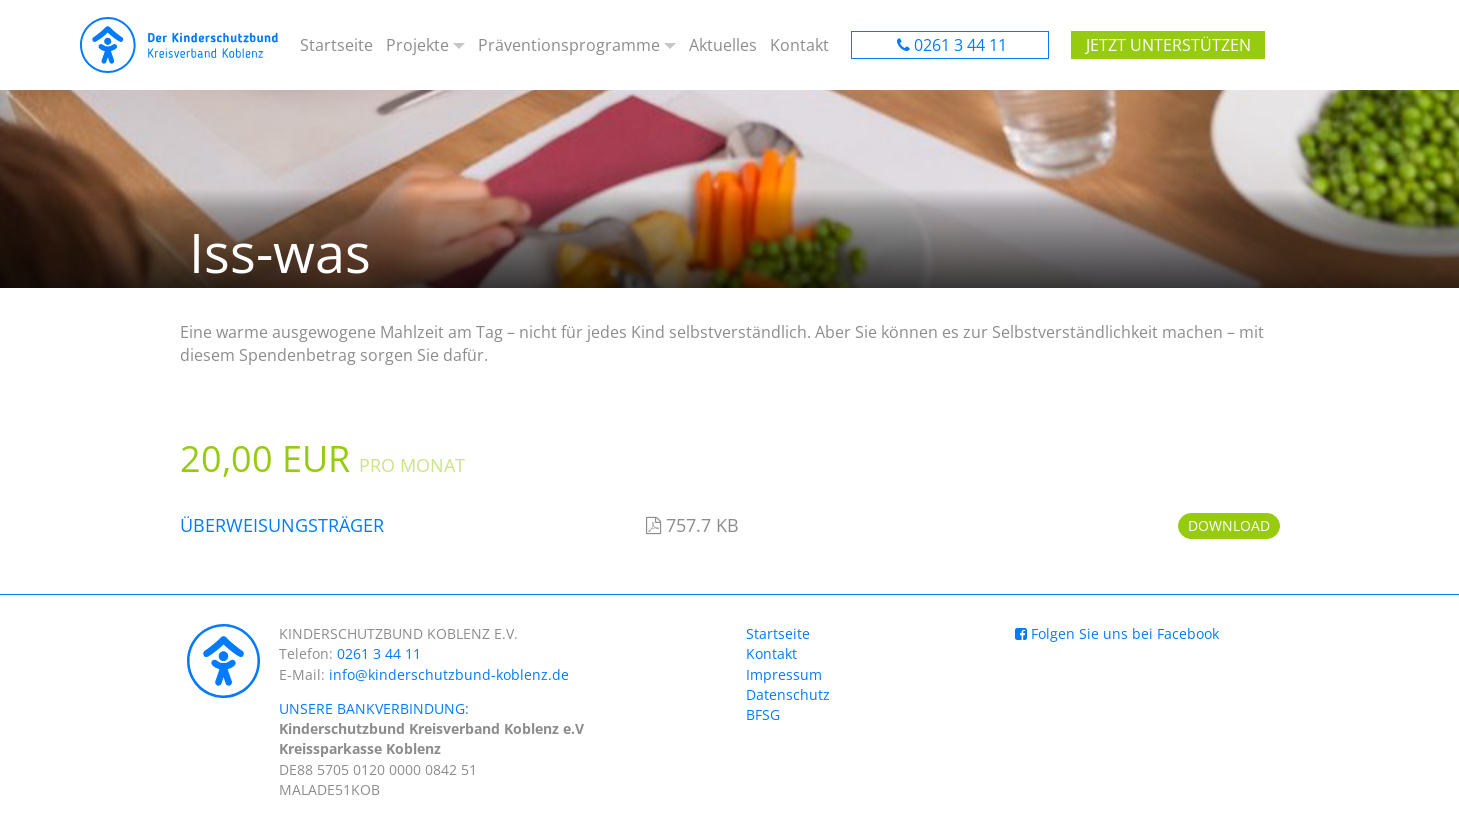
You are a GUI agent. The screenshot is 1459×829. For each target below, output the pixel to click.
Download (1229, 525)
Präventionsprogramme (569, 45)
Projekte (417, 45)
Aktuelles (723, 45)
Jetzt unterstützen (1168, 45)
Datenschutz (788, 694)
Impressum (784, 674)
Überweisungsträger (282, 525)
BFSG (763, 714)
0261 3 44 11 (960, 45)
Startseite (336, 45)
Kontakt (799, 45)
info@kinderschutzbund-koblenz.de (449, 674)
